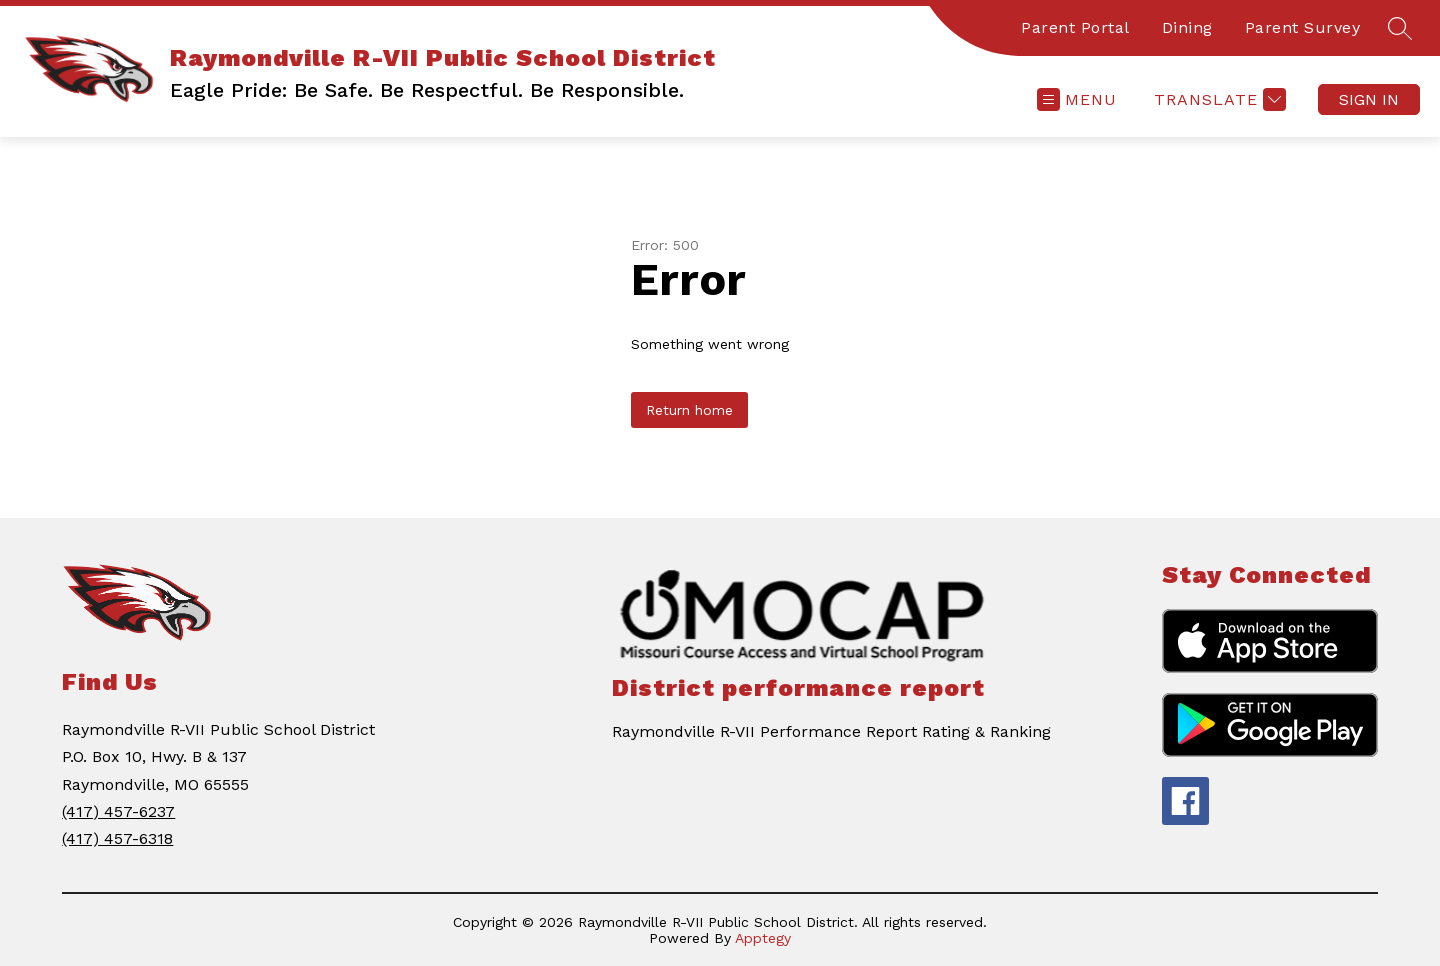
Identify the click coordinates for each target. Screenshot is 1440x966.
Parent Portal (1075, 27)
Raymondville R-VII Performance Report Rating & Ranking (831, 731)
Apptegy (763, 938)
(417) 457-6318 (117, 838)
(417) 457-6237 (118, 811)
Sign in (1369, 99)
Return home (689, 410)
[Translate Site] (1217, 99)
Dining (1187, 27)
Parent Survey (1303, 27)
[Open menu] (1077, 99)
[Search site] (1400, 28)
